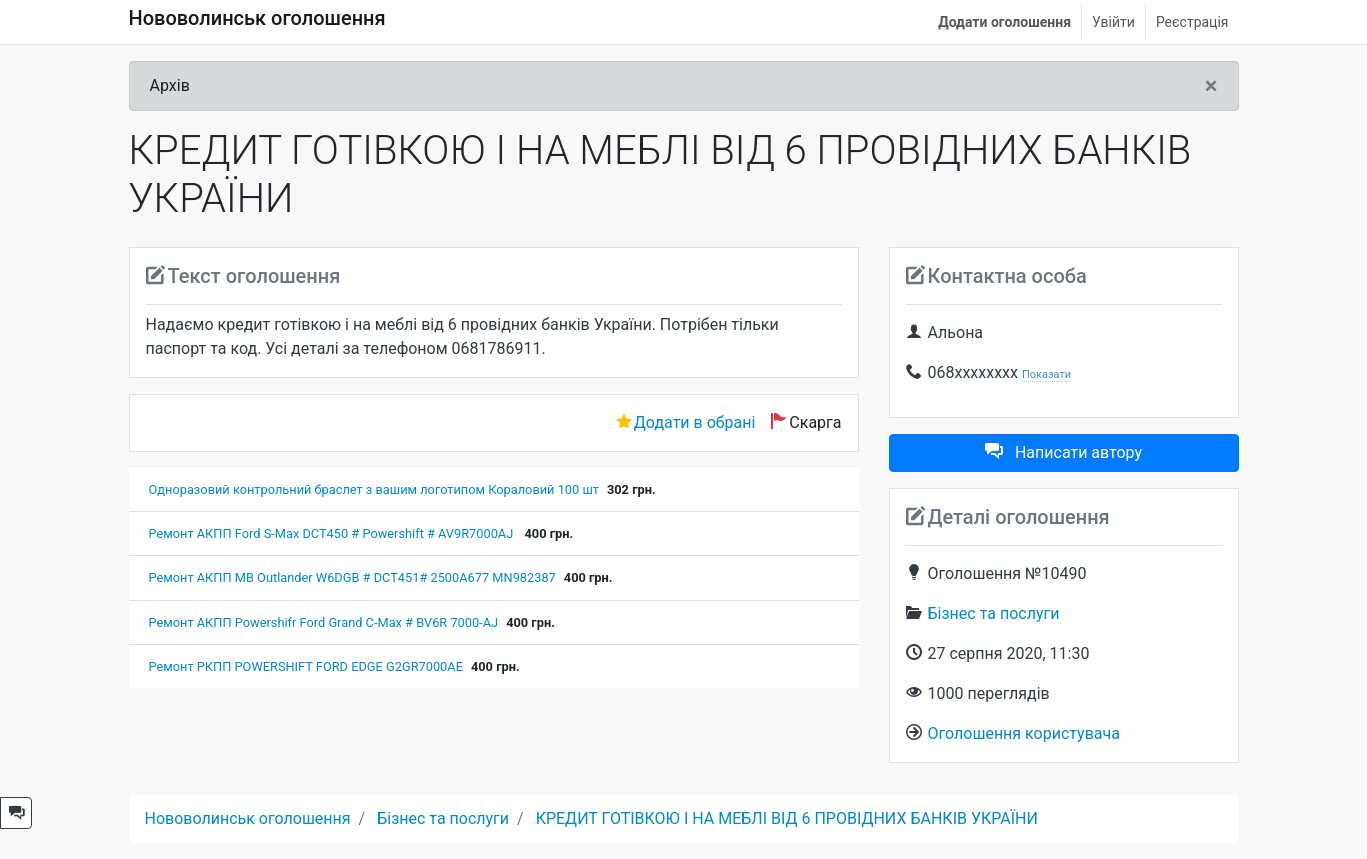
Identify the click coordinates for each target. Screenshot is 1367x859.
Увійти (1113, 22)
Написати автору (1063, 452)
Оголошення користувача (1024, 733)
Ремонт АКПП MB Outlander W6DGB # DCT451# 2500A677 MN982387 (352, 577)
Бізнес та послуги (994, 613)
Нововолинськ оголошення (257, 18)
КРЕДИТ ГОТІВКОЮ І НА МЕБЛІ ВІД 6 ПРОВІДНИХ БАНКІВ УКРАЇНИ (787, 818)
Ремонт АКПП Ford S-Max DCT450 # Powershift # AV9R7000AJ (333, 533)
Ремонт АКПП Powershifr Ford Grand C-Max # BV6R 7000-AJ (324, 622)
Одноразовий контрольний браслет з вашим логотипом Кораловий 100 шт (374, 489)
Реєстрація (1192, 22)
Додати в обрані (695, 422)
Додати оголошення (1004, 22)
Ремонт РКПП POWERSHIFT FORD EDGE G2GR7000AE (306, 666)
